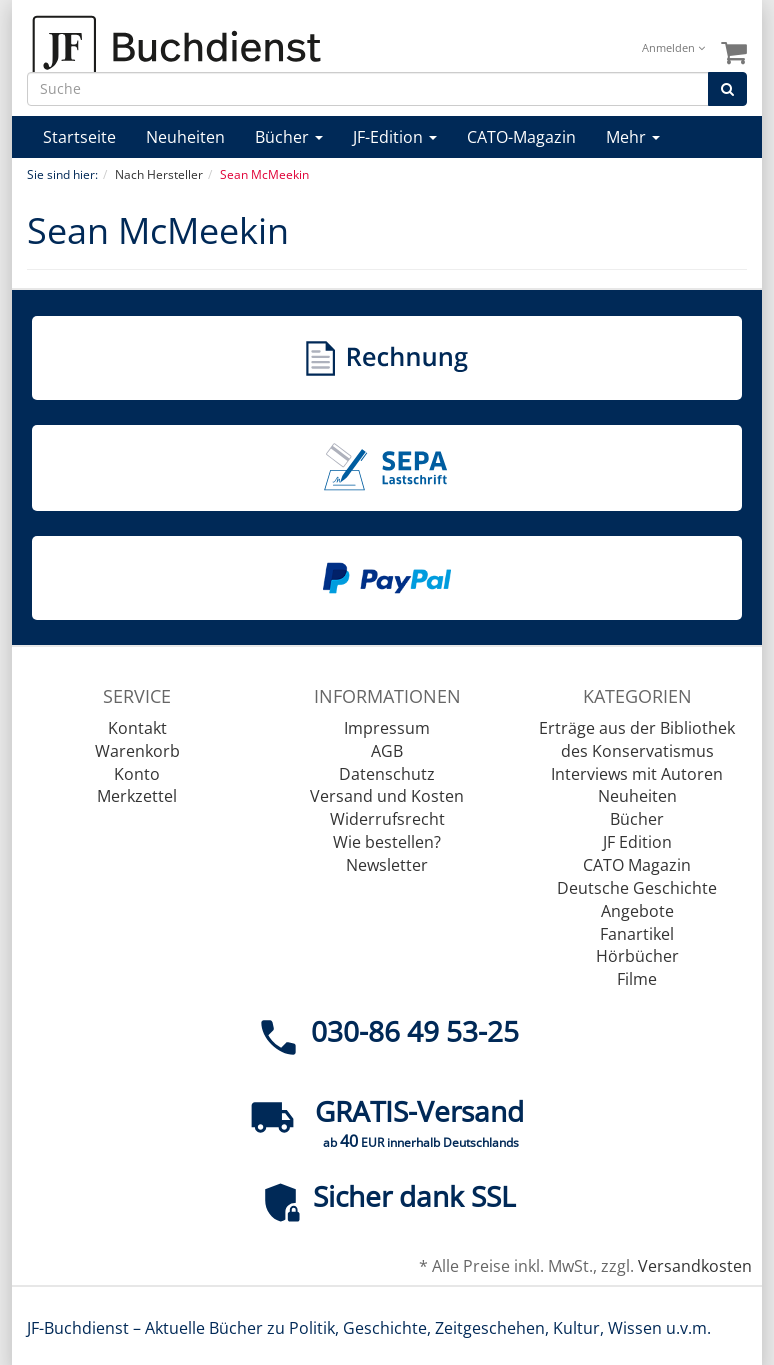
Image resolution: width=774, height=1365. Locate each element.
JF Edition (637, 842)
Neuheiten (185, 137)
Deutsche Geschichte (637, 888)
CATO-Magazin (521, 137)
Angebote (637, 911)
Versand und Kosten (387, 796)
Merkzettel (137, 796)
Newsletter (387, 865)
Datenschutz (387, 774)
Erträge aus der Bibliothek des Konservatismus (637, 739)
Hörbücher (637, 956)
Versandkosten (695, 1266)
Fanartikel (637, 934)
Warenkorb (137, 751)
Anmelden (673, 47)
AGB (387, 751)
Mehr (633, 137)
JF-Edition (395, 137)
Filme (637, 979)
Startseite (79, 137)
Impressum (387, 728)
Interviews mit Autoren (637, 774)
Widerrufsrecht (387, 819)
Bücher (289, 137)
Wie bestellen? (387, 842)
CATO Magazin (637, 865)
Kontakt (137, 728)
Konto (137, 774)
